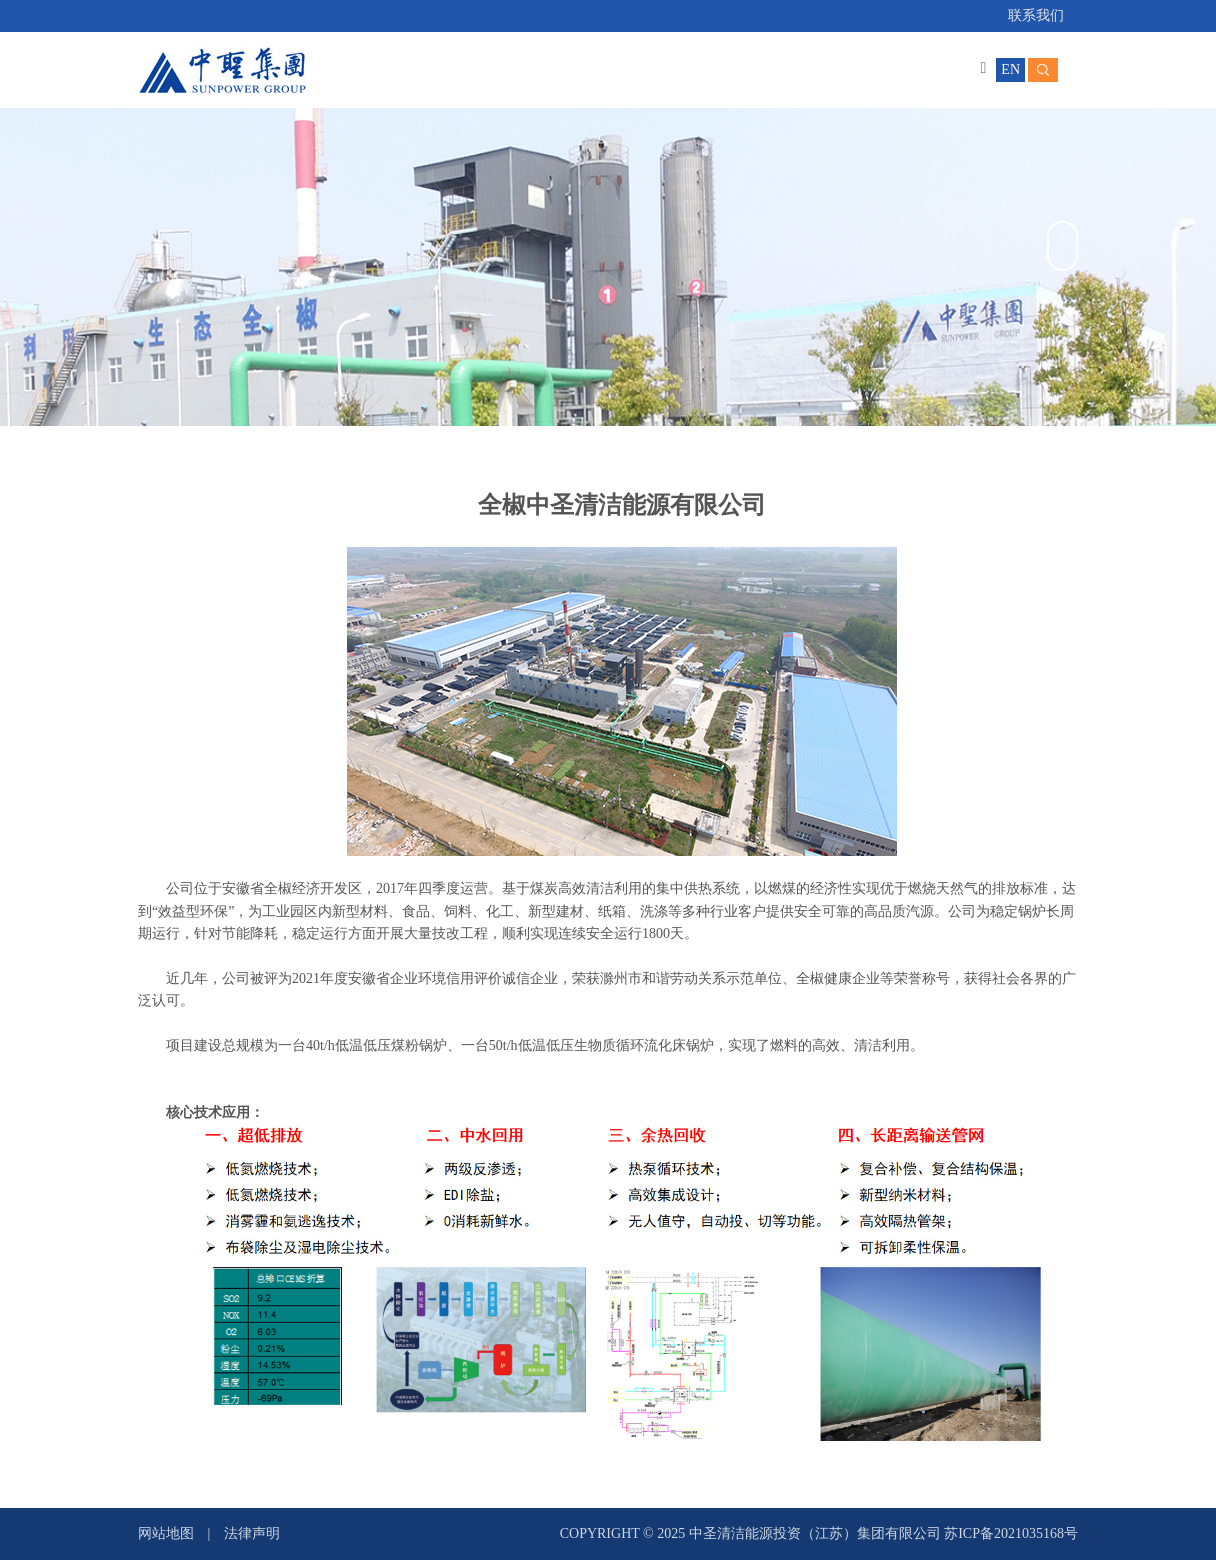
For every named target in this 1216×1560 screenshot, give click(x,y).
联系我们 (1036, 15)
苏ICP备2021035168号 (1011, 1533)
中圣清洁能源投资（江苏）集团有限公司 (817, 1533)
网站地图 (166, 1533)
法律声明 (252, 1533)
